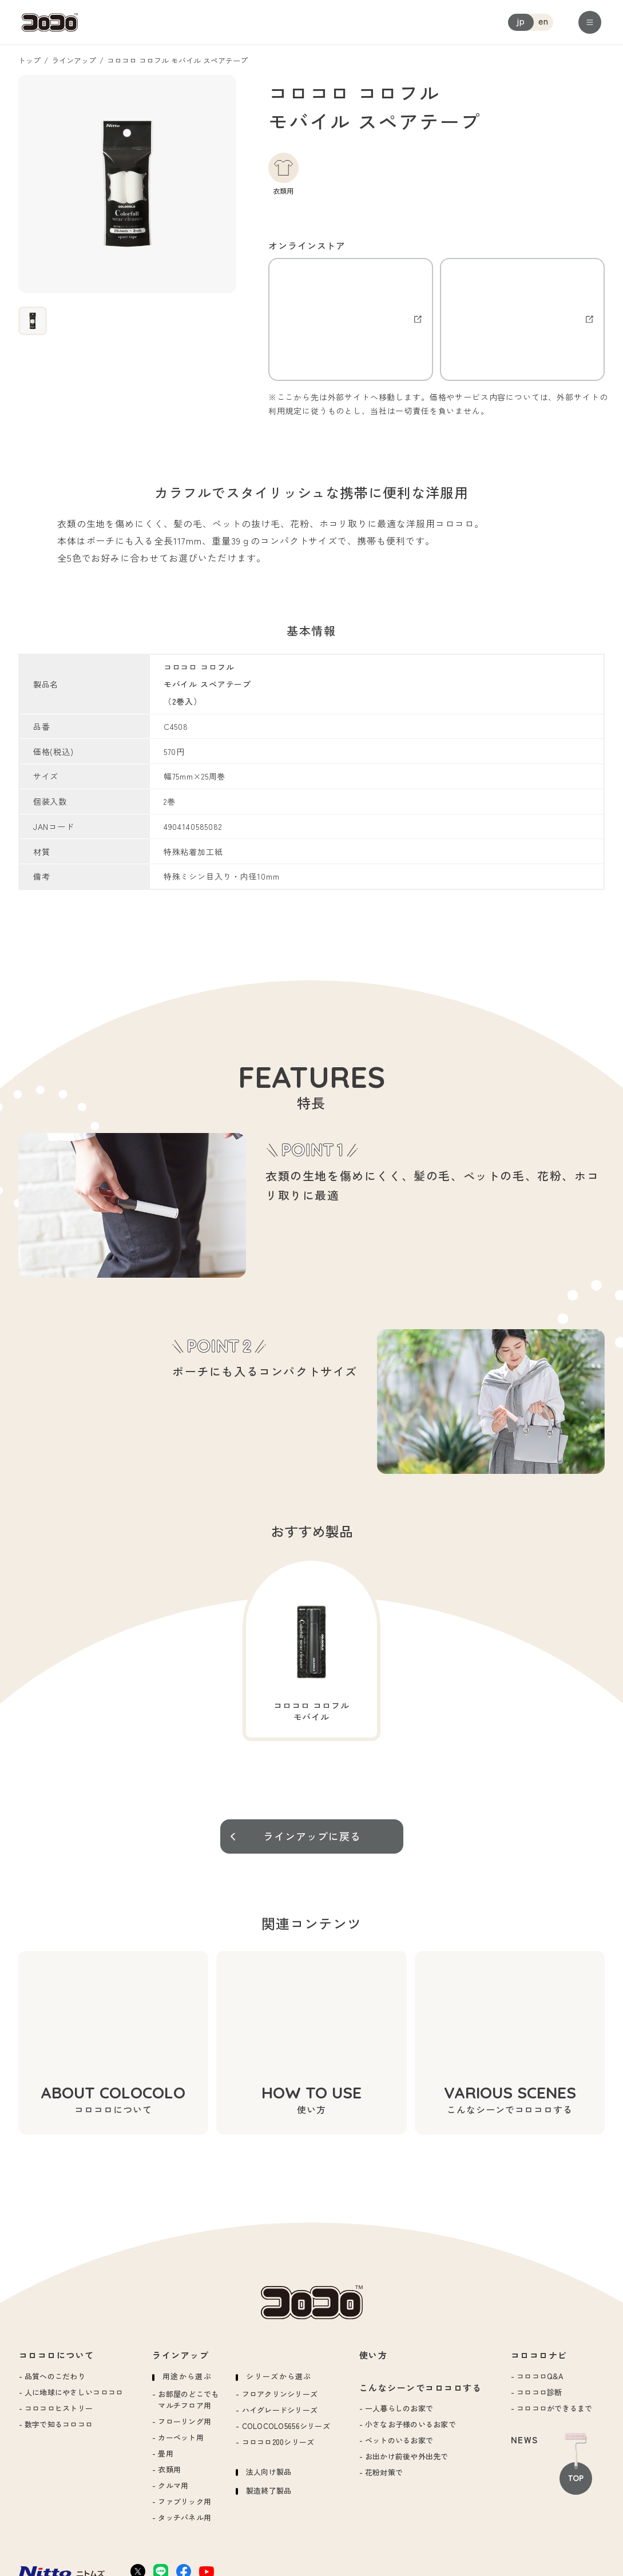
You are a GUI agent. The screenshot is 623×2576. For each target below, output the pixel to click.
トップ (29, 60)
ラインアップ (73, 60)
